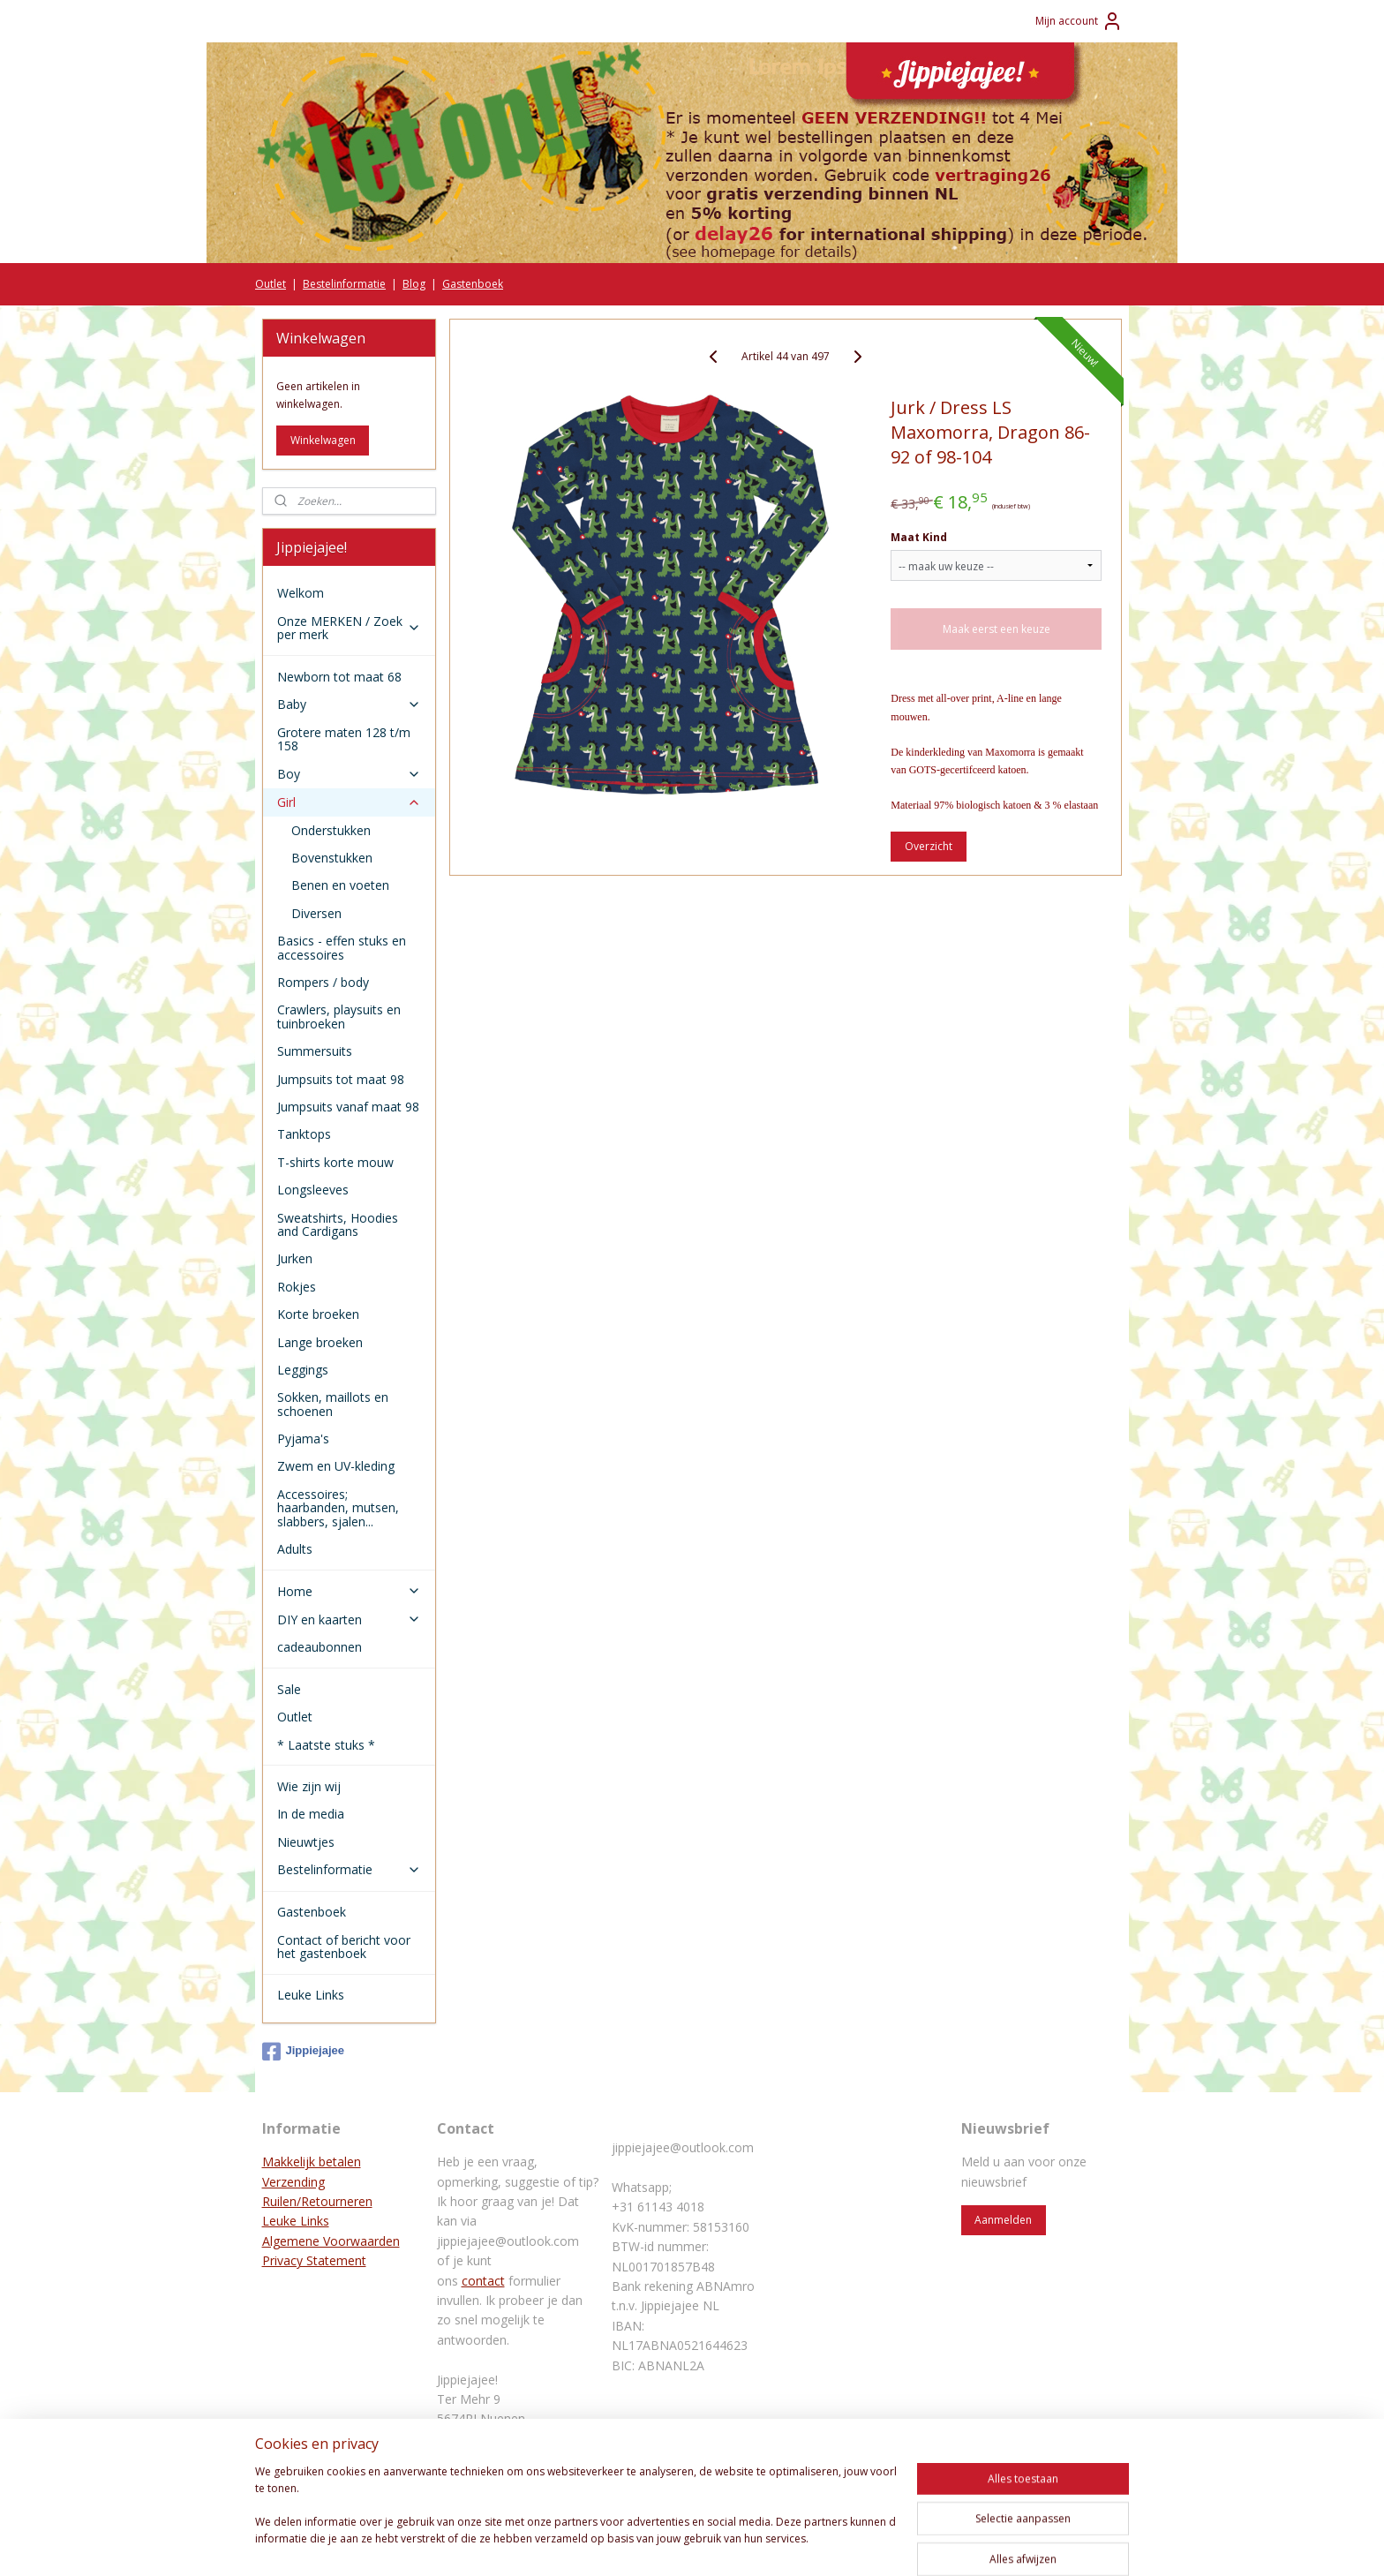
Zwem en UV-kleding (336, 1465)
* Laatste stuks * (326, 1744)
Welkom (300, 592)
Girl (349, 802)
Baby (349, 704)
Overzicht (928, 846)
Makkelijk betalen (311, 2161)
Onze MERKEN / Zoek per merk (349, 628)
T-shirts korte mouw (335, 1162)
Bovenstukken (331, 857)
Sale (289, 1689)
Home (349, 1591)
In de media (310, 1813)
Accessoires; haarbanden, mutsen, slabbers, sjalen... (338, 1508)
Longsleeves (313, 1189)
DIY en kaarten (349, 1619)
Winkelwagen (323, 440)
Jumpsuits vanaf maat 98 (348, 1106)
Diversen (316, 913)
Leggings (302, 1369)
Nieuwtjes (306, 1842)
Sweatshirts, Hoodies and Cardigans (337, 1224)
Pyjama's (303, 1438)
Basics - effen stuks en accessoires (341, 947)
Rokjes (296, 1286)
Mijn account (1079, 21)
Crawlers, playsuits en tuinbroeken (339, 1016)
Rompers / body (323, 982)
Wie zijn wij (309, 1786)
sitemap (618, 2543)
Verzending (293, 2181)
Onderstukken (331, 830)
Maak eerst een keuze (996, 628)
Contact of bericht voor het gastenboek (343, 1947)
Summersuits (314, 1051)
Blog (413, 283)
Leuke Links (310, 1994)
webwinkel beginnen (722, 2543)
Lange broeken (320, 1342)
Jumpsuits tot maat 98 (340, 1079)
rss (655, 2543)
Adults (294, 1548)
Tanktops (304, 1134)
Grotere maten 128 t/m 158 (343, 739)
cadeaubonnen (319, 1646)
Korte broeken (318, 1314)
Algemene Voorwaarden (331, 2241)
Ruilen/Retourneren (317, 2201)
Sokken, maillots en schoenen (332, 1404)
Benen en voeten (340, 885)
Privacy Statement (314, 2260)
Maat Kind (919, 537)
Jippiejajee (303, 2051)
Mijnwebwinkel (877, 2543)
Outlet (270, 283)
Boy (349, 773)
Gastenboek (472, 283)
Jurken (294, 1258)
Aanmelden (1003, 2219)
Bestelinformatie (344, 283)
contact (483, 2280)
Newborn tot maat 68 (339, 676)
